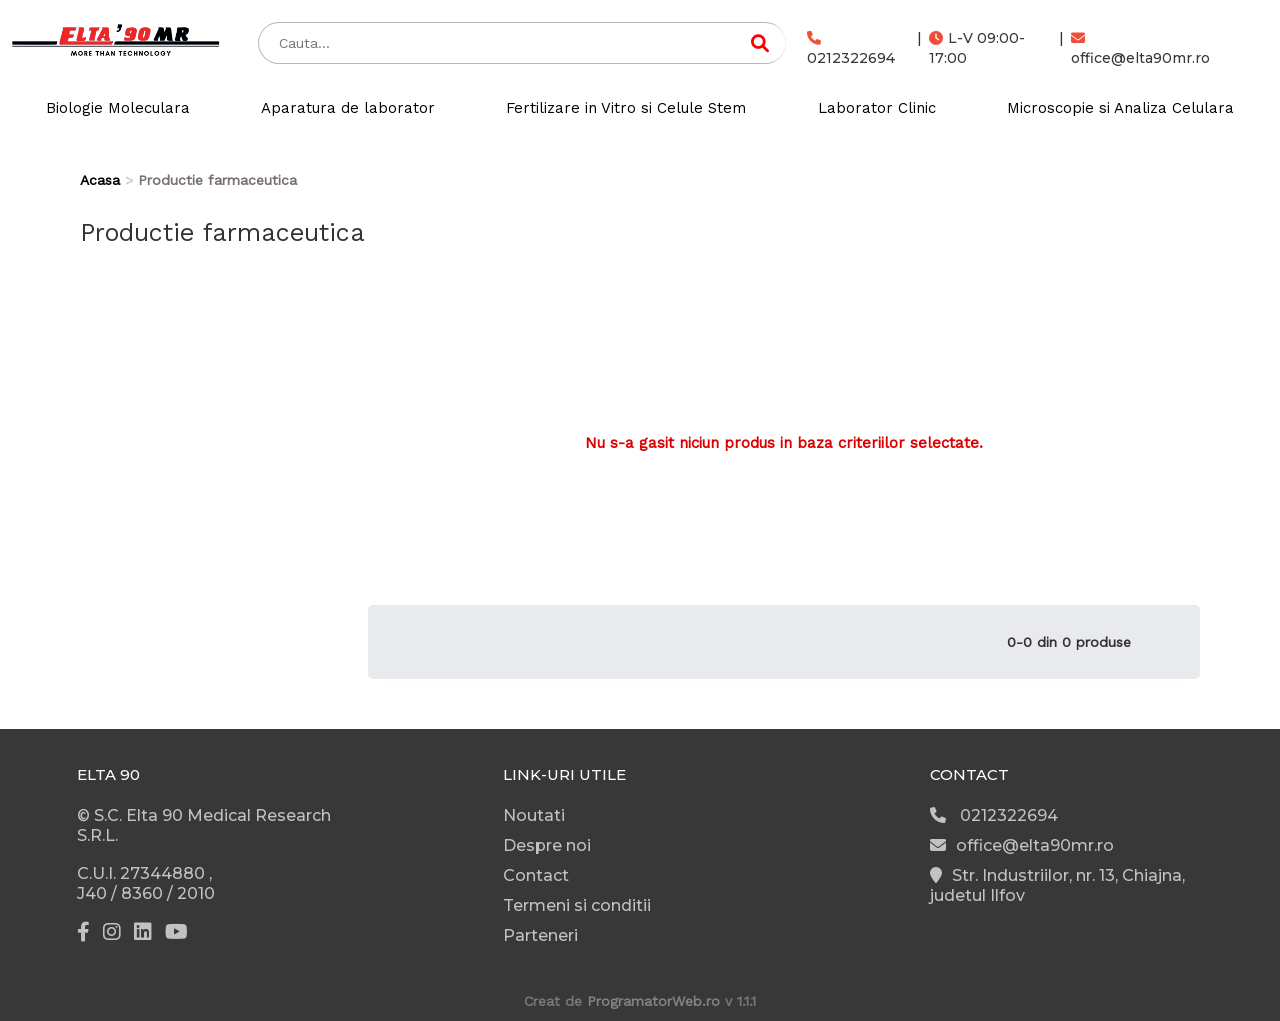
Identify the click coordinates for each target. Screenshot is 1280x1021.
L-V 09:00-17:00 (977, 48)
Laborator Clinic (877, 108)
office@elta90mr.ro (1140, 49)
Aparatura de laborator (348, 108)
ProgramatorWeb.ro (653, 1001)
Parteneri (540, 935)
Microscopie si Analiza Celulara (1120, 108)
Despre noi (547, 845)
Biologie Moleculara (118, 108)
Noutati (534, 815)
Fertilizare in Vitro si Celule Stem (626, 108)
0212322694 (851, 49)
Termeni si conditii (577, 905)
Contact (536, 875)
